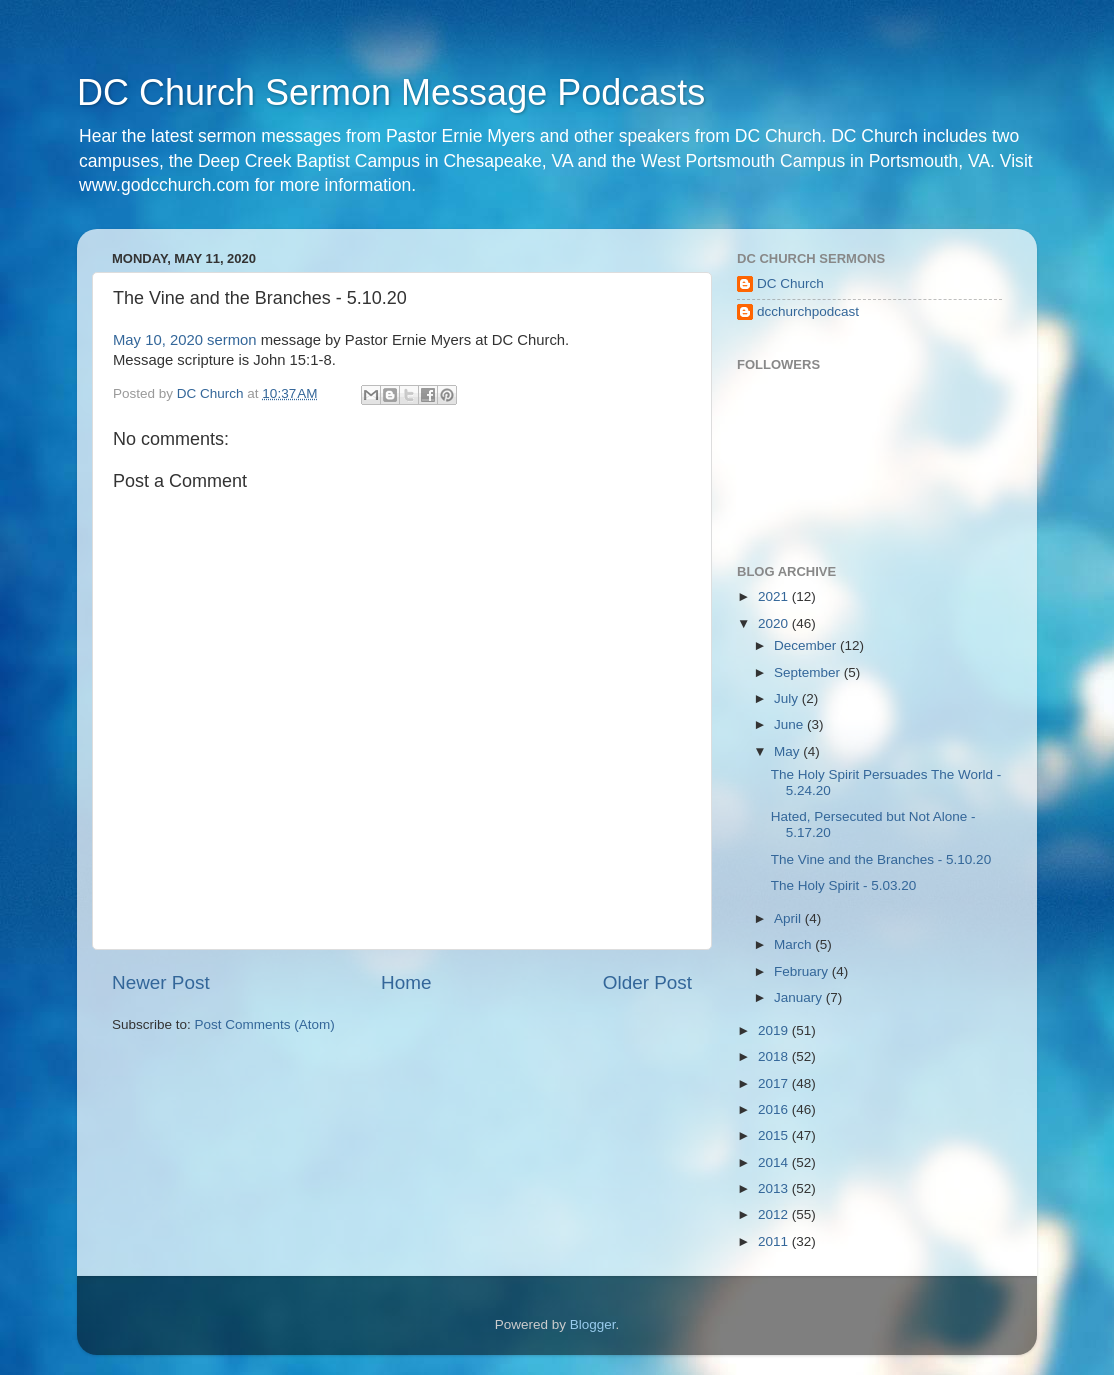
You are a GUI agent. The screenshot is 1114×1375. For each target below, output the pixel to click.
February (803, 971)
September (809, 672)
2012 (775, 1214)
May (788, 751)
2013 (775, 1188)
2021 (775, 596)
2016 (775, 1109)
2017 (775, 1083)
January (800, 997)
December (807, 645)
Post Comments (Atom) (265, 1024)
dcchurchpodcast (808, 311)
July (788, 698)
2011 (775, 1241)
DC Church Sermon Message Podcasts (391, 92)
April (789, 918)
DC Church (790, 283)
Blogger (593, 1324)
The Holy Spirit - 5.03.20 (844, 885)
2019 (775, 1030)
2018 (775, 1056)
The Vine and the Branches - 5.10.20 (881, 859)
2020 (775, 623)
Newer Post (161, 982)
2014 (775, 1162)
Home (406, 982)
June (790, 724)
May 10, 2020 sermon (185, 340)
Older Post (647, 982)
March (794, 944)
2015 (775, 1135)
